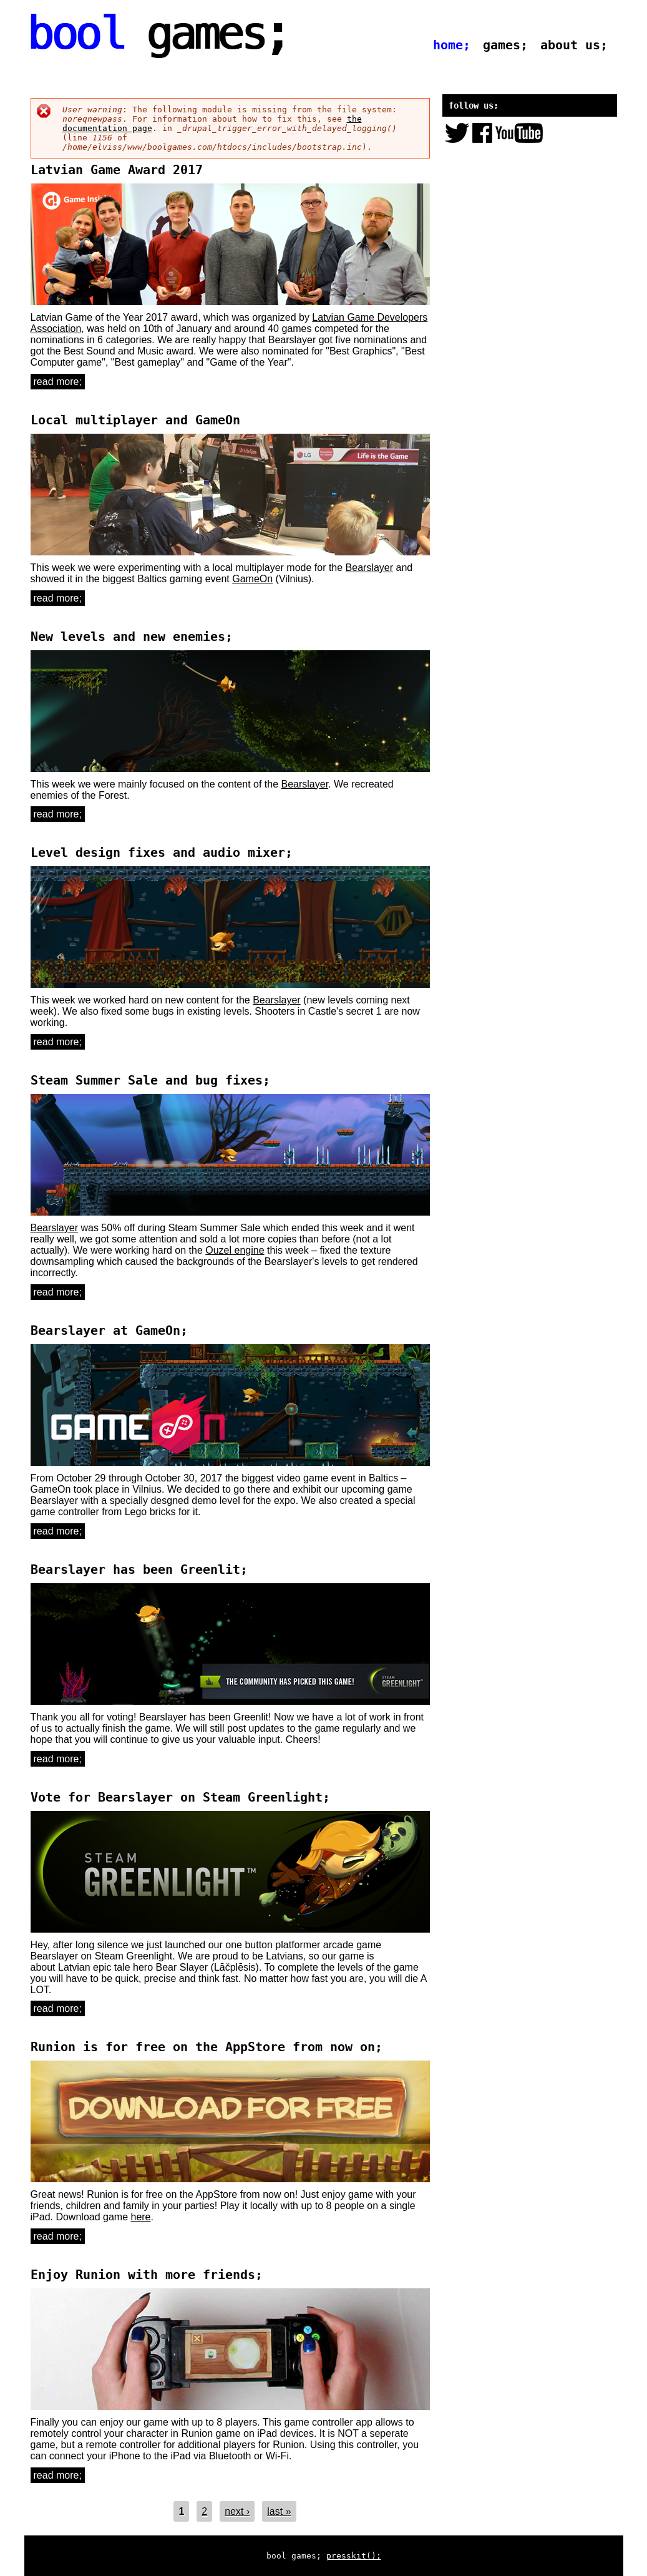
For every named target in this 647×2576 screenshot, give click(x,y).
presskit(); (353, 2555)
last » (279, 2511)
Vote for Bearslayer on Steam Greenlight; (180, 1797)
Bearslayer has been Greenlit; (139, 1569)
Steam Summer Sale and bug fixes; (150, 1080)
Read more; (59, 381)
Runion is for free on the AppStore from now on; (206, 2046)
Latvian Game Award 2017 (117, 169)
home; (451, 44)
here (140, 2217)
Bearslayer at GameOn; (109, 1330)
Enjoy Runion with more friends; (147, 2274)
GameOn (252, 578)
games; (505, 44)
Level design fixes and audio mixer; (162, 852)
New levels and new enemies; (132, 636)
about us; (574, 44)
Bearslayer (369, 567)
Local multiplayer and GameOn (135, 419)
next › (237, 2511)
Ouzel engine (234, 1250)
